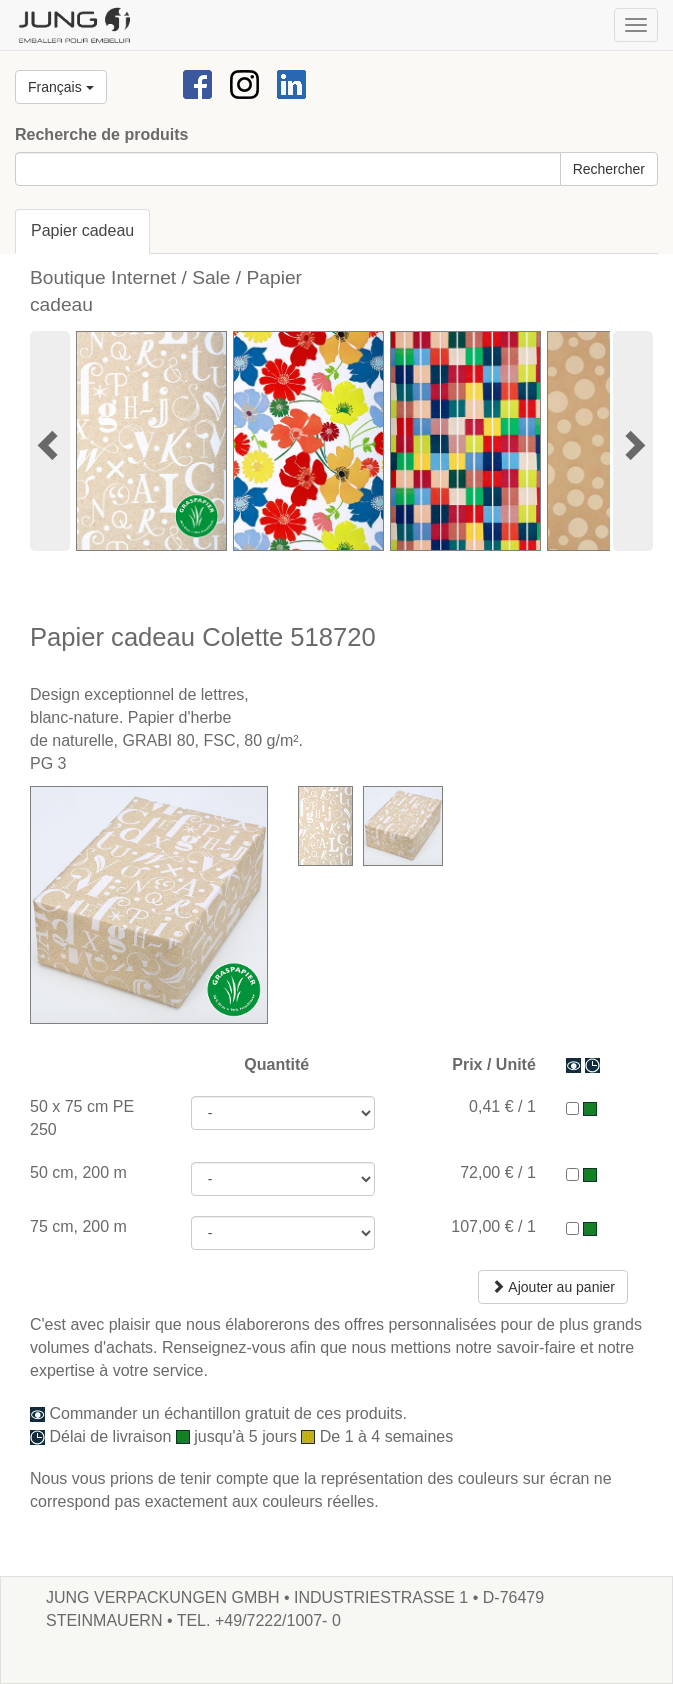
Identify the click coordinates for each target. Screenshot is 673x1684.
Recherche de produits (101, 134)
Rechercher (609, 169)
